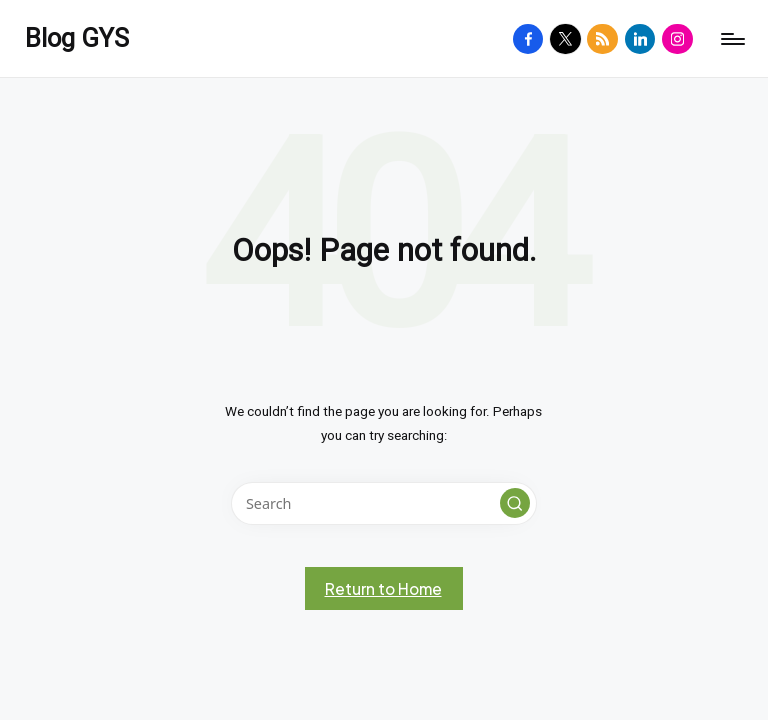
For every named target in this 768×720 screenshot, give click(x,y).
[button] (515, 503)
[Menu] (731, 39)
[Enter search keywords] (383, 503)
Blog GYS (77, 39)
